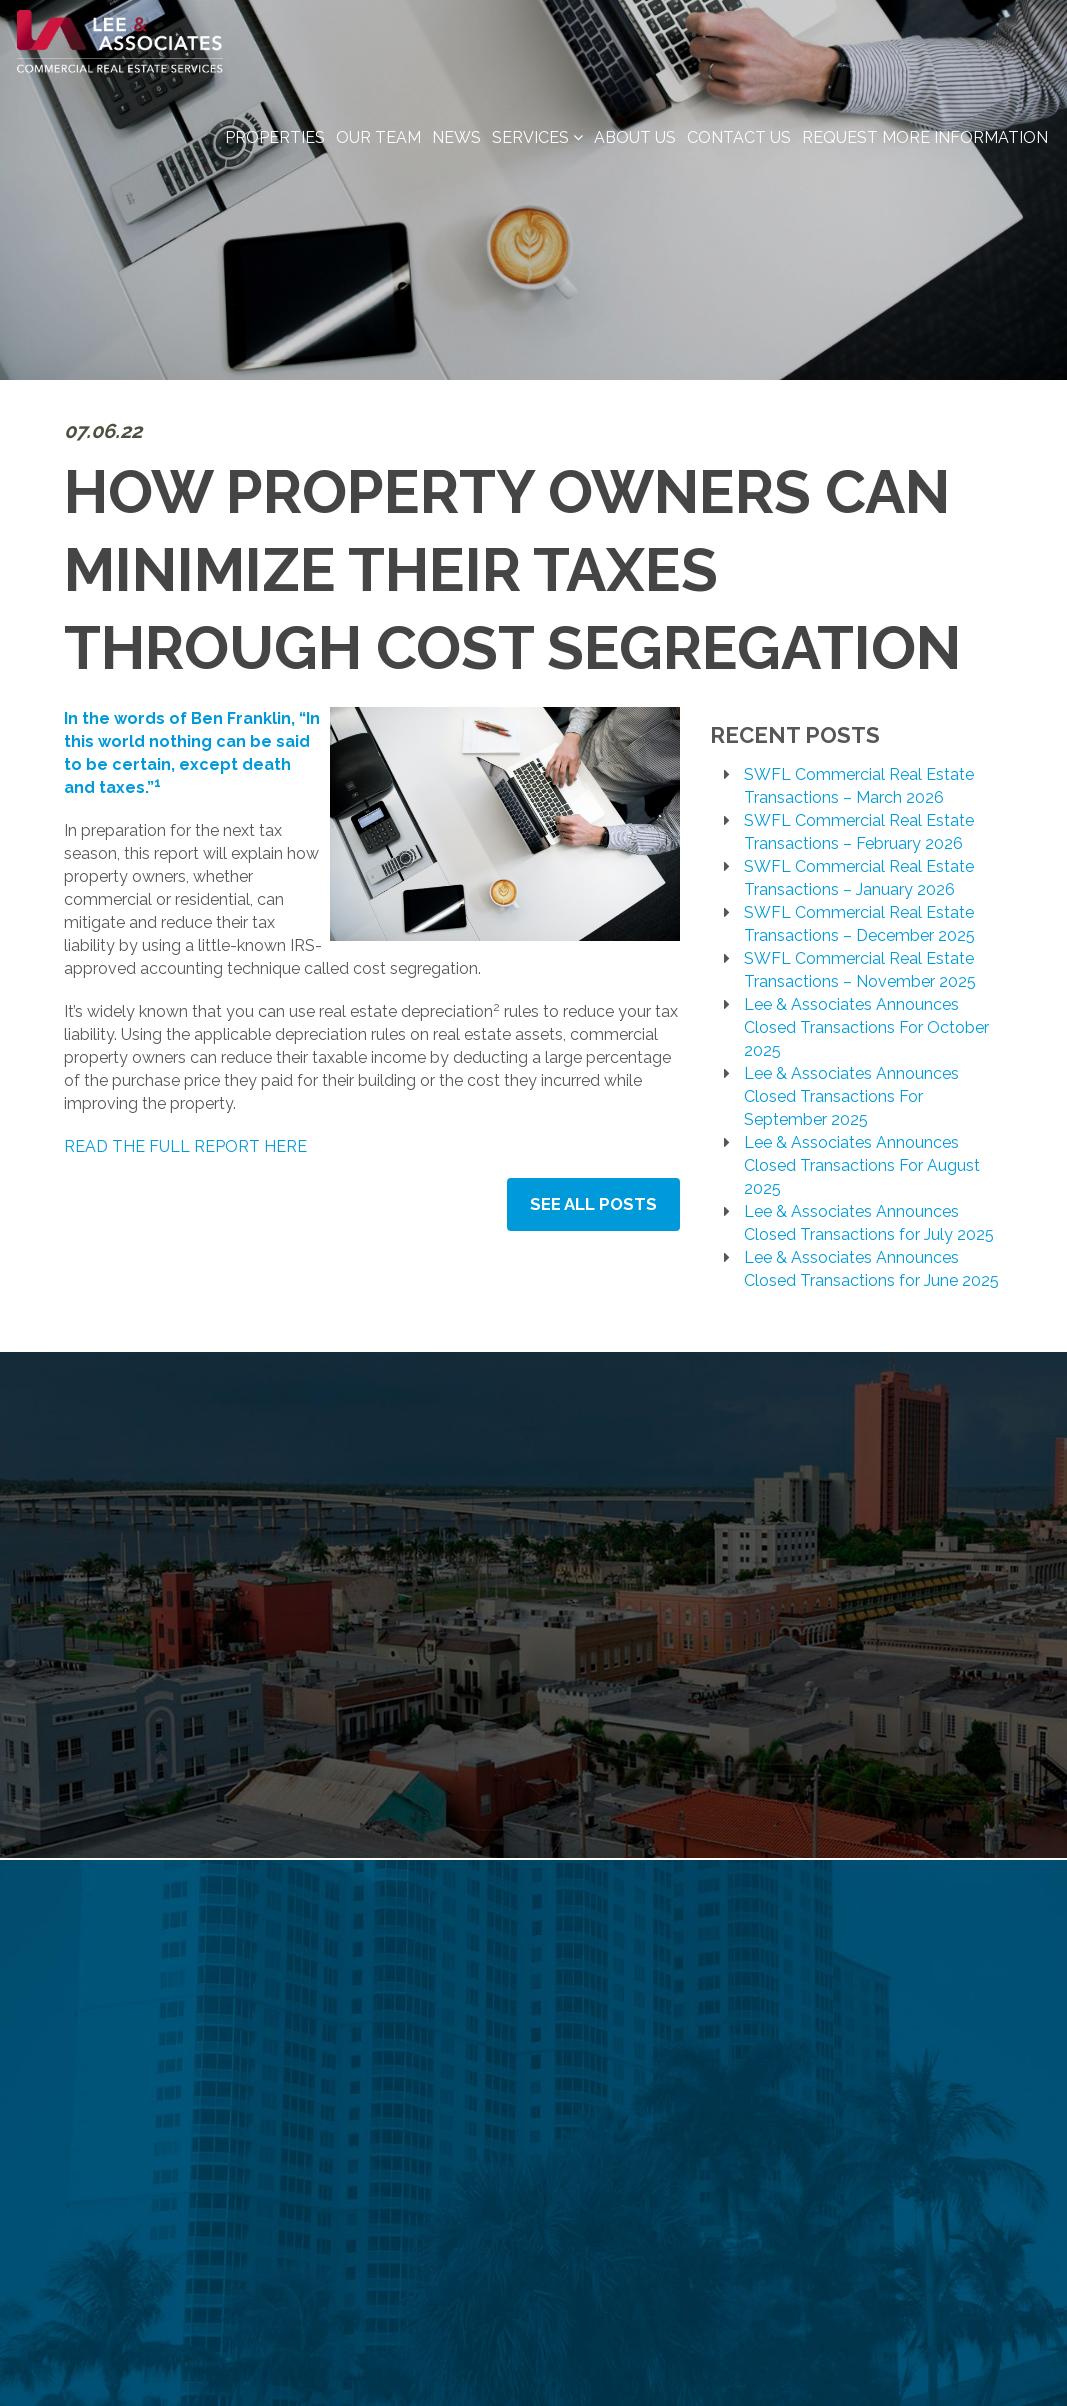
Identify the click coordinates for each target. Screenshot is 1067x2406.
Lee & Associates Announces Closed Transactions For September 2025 (851, 1096)
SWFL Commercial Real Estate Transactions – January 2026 (859, 878)
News (456, 151)
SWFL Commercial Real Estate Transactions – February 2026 (859, 832)
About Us (635, 151)
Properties (275, 151)
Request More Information (925, 151)
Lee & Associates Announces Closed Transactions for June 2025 (871, 1269)
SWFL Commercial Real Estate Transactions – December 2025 (859, 924)
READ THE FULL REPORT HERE (185, 1146)
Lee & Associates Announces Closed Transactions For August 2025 (862, 1165)
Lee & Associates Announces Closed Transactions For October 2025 (866, 1027)
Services (537, 151)
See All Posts (595, 1203)
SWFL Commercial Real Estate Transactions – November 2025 (860, 970)
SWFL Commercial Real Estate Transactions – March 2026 (859, 786)
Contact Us (739, 151)
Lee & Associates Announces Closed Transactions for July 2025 (869, 1223)
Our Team (378, 151)
